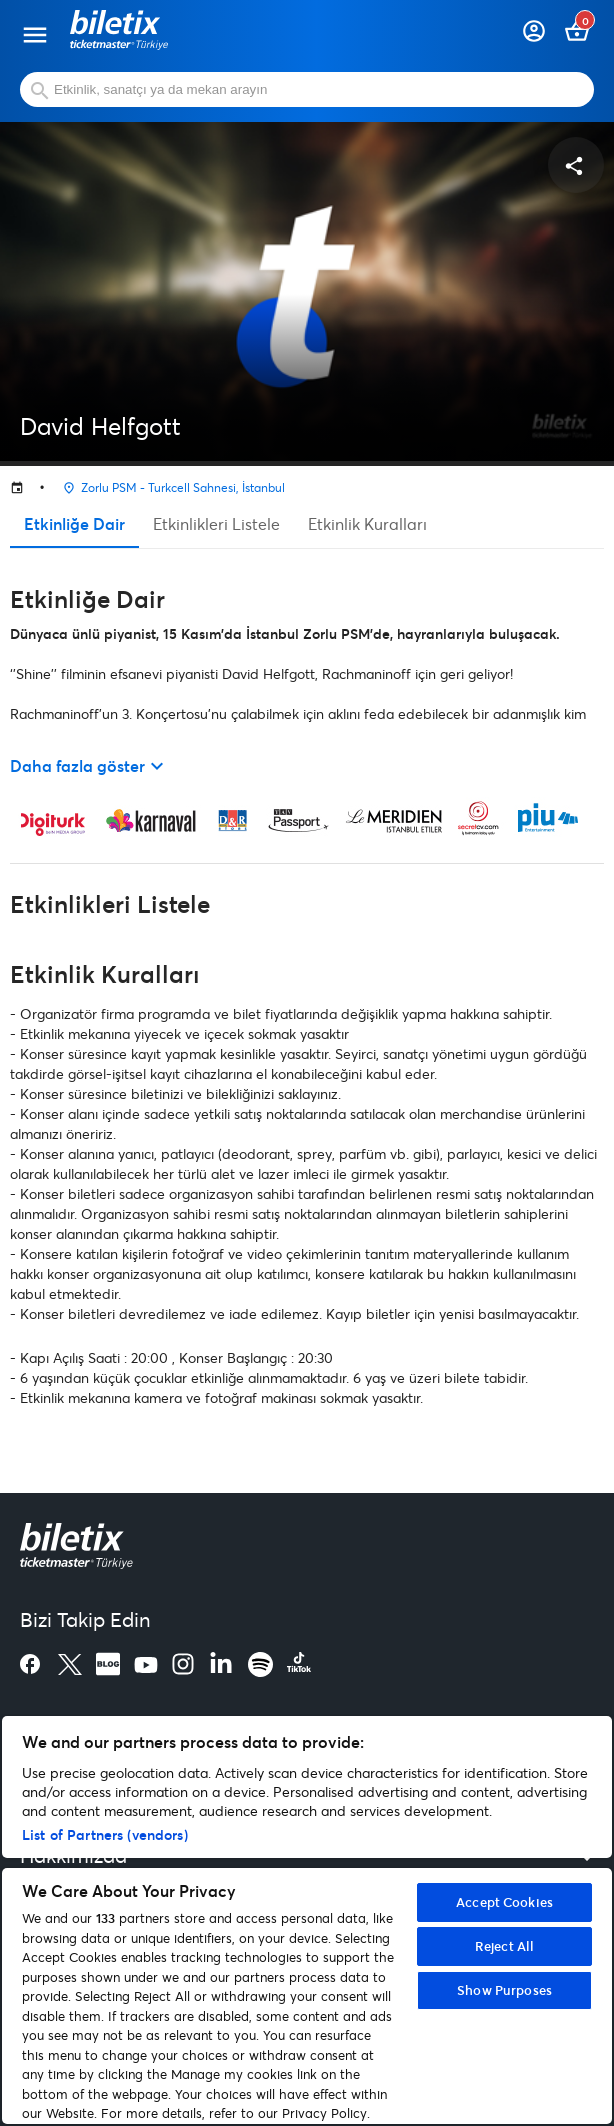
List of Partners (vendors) (105, 1834)
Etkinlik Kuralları (367, 523)
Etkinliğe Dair (74, 523)
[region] (307, 1920)
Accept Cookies (504, 1902)
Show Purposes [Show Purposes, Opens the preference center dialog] (504, 1990)
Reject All (504, 1946)
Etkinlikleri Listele (216, 523)
